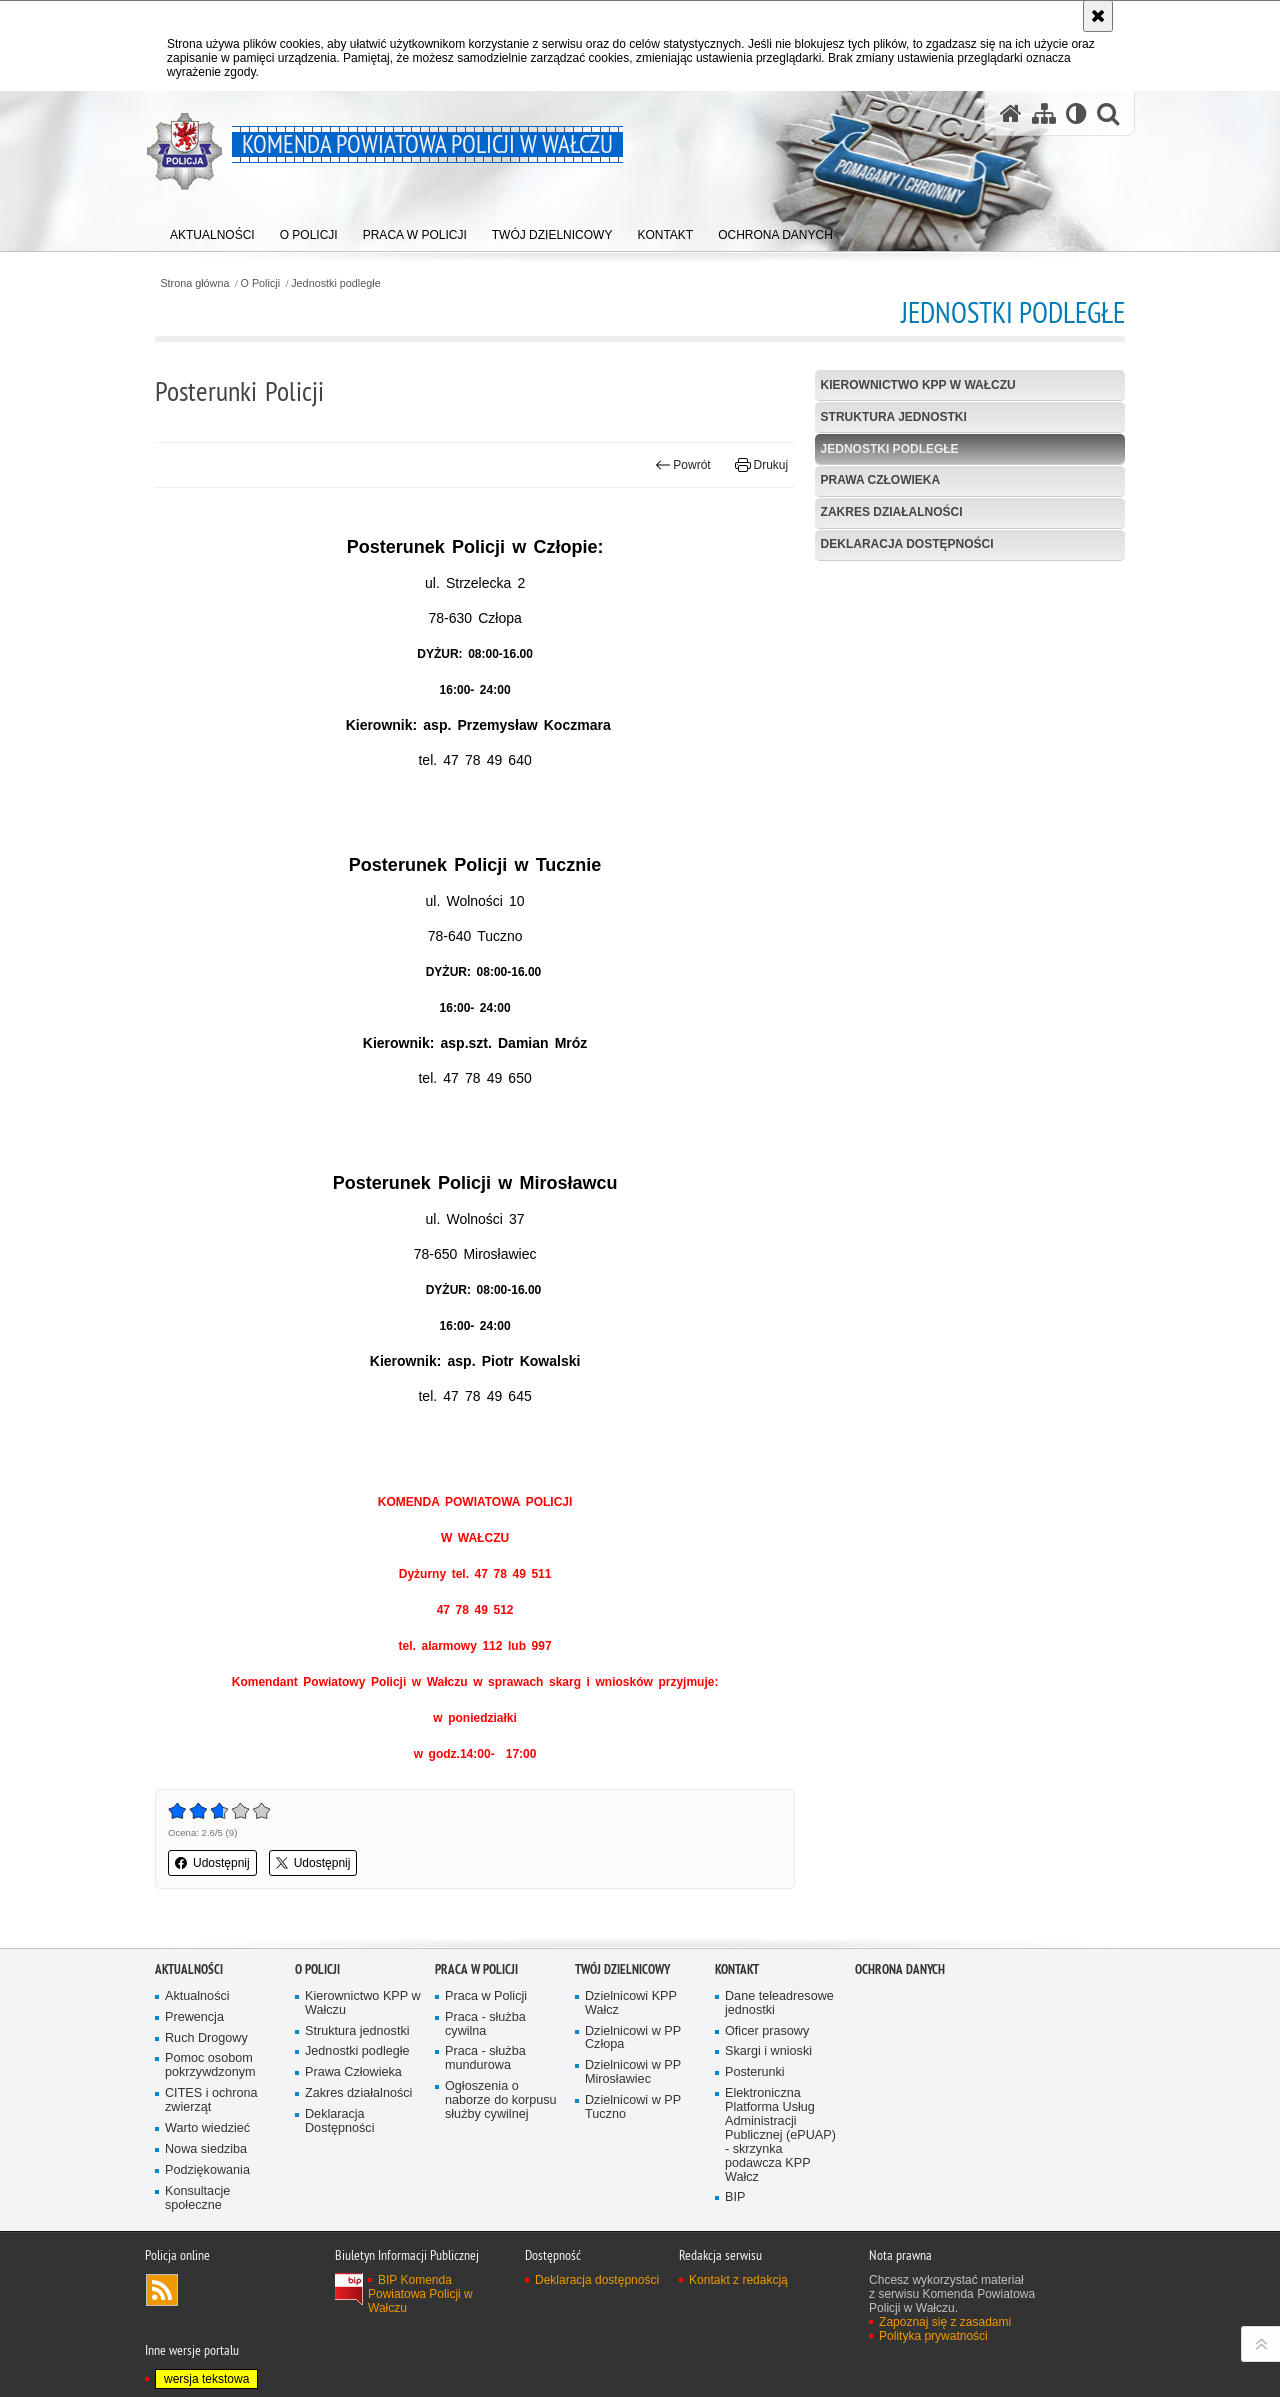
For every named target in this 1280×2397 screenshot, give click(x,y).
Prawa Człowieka (881, 480)
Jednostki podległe (335, 283)
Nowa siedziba (206, 2149)
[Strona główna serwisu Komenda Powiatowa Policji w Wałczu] (1011, 113)
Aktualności (189, 1969)
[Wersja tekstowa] (1076, 113)
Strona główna (194, 283)
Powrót (683, 465)
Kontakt (737, 1969)
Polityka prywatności (933, 2336)
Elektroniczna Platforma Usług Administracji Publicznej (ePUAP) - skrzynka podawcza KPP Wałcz (780, 2135)
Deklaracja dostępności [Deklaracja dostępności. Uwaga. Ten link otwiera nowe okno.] (597, 2280)
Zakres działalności (892, 512)
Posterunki (755, 2072)
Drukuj (761, 465)
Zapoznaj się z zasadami (945, 2322)
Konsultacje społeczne (197, 2198)
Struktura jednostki (894, 417)
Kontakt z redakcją (738, 2280)
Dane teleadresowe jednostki (779, 2003)
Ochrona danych (900, 1969)
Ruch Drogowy (206, 2038)
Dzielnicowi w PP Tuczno (633, 2107)
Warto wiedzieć (207, 2128)
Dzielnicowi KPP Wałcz (631, 2003)
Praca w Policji (476, 1969)
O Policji (261, 283)
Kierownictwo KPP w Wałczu (918, 385)
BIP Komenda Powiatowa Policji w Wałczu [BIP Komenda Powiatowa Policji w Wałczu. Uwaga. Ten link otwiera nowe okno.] (420, 2294)
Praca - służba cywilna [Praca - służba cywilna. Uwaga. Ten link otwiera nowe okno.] (485, 2024)
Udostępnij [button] (212, 1863)
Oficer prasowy (767, 2031)
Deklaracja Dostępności (907, 544)
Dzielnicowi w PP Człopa (633, 2038)
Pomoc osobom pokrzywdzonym (210, 2065)
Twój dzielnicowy (622, 1969)
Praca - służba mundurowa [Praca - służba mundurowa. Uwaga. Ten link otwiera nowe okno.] (485, 2058)
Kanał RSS (162, 2290)
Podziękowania (207, 2170)
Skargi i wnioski (768, 2051)
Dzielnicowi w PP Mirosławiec (633, 2072)
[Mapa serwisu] (1044, 113)
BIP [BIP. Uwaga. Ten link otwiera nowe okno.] (735, 2197)
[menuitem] (212, 230)
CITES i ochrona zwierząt (211, 2100)
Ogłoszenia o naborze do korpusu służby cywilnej (501, 2100)
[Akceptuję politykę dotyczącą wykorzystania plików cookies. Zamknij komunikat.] (1098, 16)
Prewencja (194, 2017)
